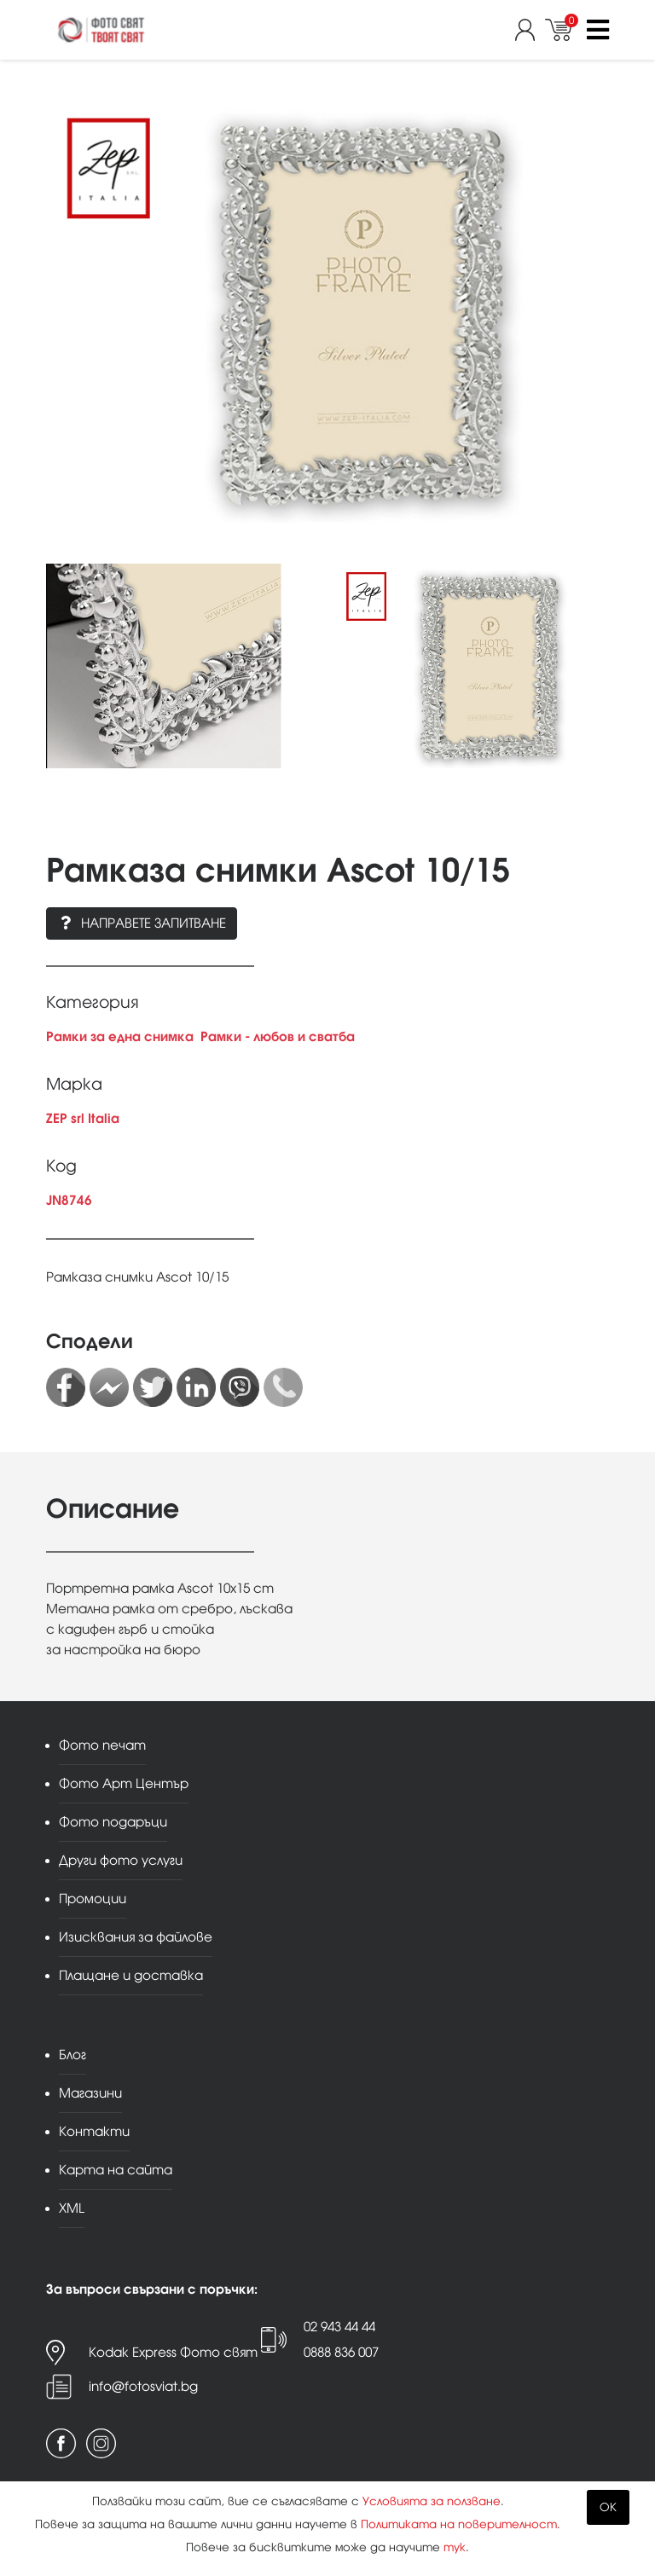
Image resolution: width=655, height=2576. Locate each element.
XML (71, 2208)
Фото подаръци (113, 1822)
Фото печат (102, 1745)
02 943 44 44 (339, 2326)
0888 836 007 (341, 2352)
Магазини (90, 2093)
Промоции (92, 1898)
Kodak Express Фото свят (173, 2352)
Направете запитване (141, 923)
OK (608, 2507)
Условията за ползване (431, 2501)
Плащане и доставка (131, 1975)
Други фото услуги (121, 1860)
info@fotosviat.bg (143, 2386)
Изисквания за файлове (135, 1937)
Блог (72, 2054)
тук (454, 2547)
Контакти (94, 2131)
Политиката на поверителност (459, 2524)
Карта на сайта (115, 2169)
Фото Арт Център (123, 1783)
